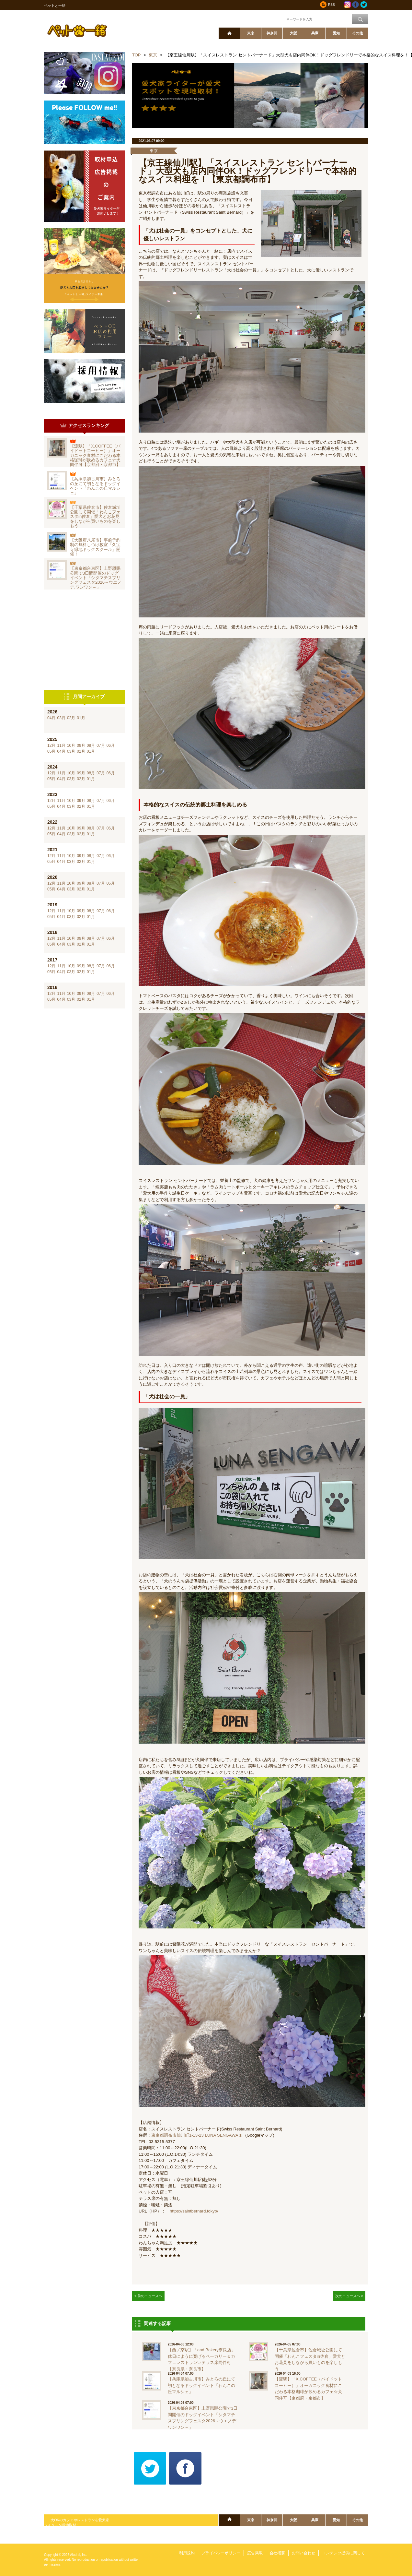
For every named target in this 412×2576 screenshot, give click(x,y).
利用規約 (187, 2553)
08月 (91, 745)
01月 (81, 718)
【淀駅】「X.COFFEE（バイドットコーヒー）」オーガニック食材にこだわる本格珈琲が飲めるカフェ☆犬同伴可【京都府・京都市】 (95, 455)
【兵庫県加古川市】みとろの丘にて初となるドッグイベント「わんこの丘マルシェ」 (95, 485)
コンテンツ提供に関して (343, 2553)
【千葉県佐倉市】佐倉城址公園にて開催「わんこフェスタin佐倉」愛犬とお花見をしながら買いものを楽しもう (95, 516)
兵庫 (314, 33)
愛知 (336, 33)
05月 (51, 751)
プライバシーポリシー (220, 2553)
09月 (81, 745)
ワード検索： (274, 19)
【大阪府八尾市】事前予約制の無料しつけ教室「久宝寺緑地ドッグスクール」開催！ (95, 547)
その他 (357, 33)
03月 (61, 718)
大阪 (293, 33)
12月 (51, 745)
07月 (101, 745)
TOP (136, 55)
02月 (71, 718)
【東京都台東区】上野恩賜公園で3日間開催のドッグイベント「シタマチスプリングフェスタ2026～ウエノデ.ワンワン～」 (95, 577)
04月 (51, 718)
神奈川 (272, 33)
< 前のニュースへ (148, 2296)
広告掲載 (255, 2553)
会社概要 (277, 2553)
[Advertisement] (84, 639)
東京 (250, 33)
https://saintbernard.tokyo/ (194, 2211)
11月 (61, 745)
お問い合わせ (303, 2553)
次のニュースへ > (349, 2296)
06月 (111, 745)
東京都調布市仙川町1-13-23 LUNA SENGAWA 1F (197, 2135)
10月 (71, 745)
